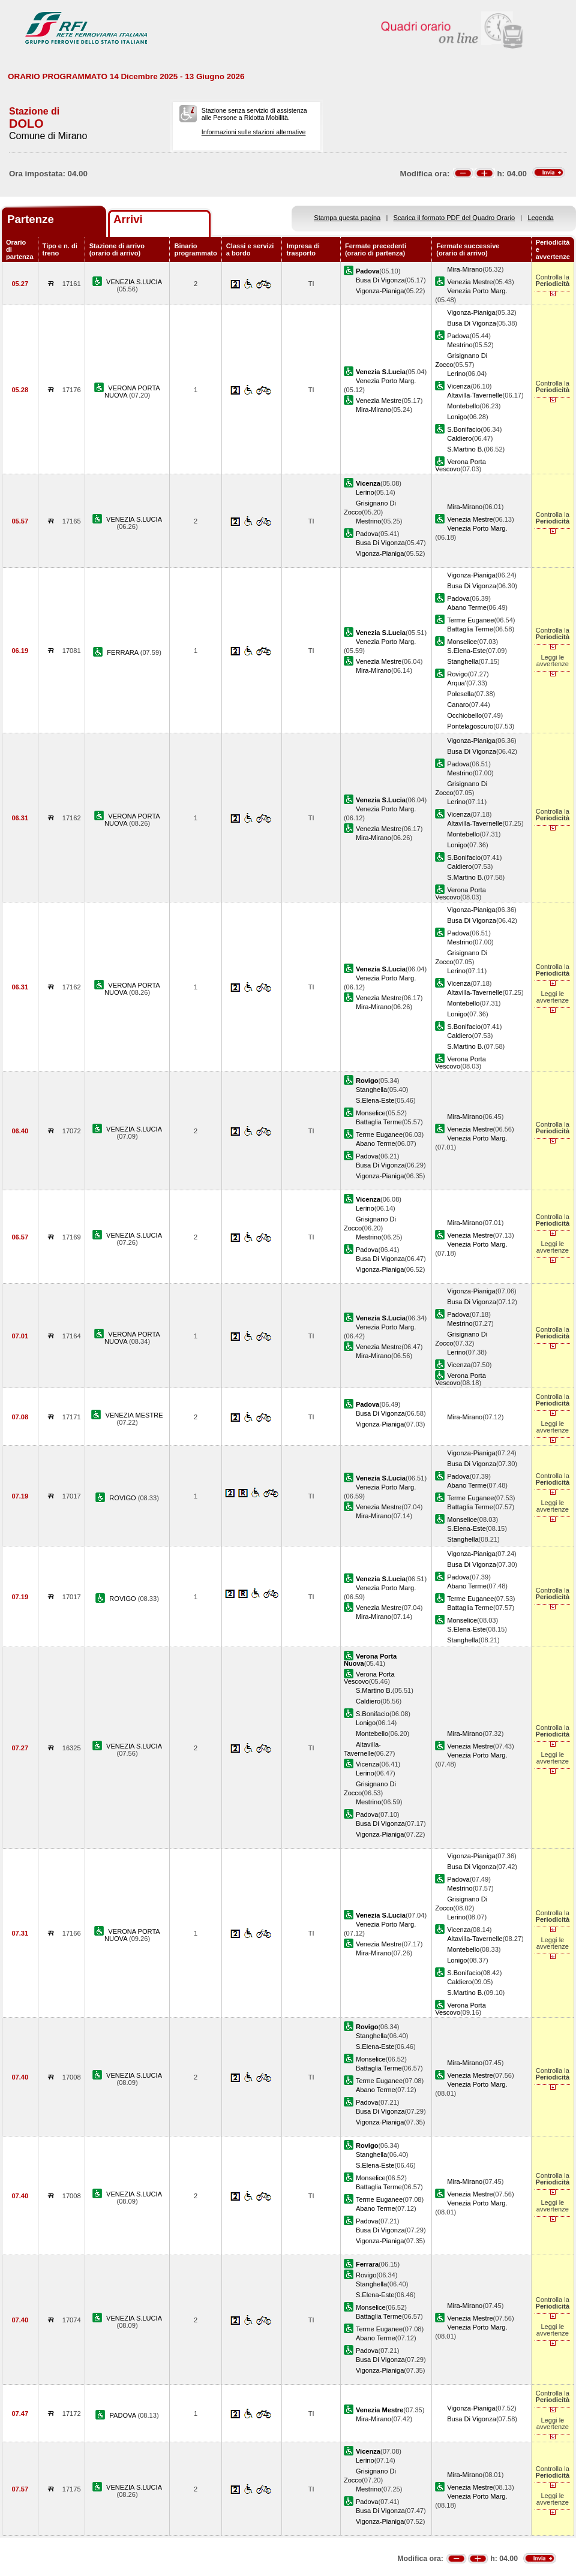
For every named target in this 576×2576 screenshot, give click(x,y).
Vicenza (458, 386)
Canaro (458, 704)
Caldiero (459, 438)
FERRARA (123, 652)
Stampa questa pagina (347, 217)
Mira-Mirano (464, 269)
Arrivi (128, 219)
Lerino (456, 373)
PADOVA (124, 2415)
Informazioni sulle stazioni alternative (254, 132)
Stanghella (462, 661)
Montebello (463, 406)
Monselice (462, 641)
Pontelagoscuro (470, 726)
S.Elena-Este (466, 650)
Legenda (541, 217)
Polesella (460, 693)
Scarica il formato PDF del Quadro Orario (454, 217)
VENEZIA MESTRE (134, 1415)
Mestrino (459, 344)
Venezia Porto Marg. (477, 290)
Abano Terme (467, 607)
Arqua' (456, 683)
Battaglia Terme (470, 629)
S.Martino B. (465, 449)
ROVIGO (123, 1497)
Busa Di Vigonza (380, 280)
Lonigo (457, 416)
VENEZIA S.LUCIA (134, 281)
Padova (458, 335)
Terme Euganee (470, 620)
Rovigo (457, 674)
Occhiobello (464, 715)
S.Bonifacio (464, 429)
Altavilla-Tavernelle (474, 395)
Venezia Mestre (470, 281)
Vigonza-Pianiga (380, 290)
